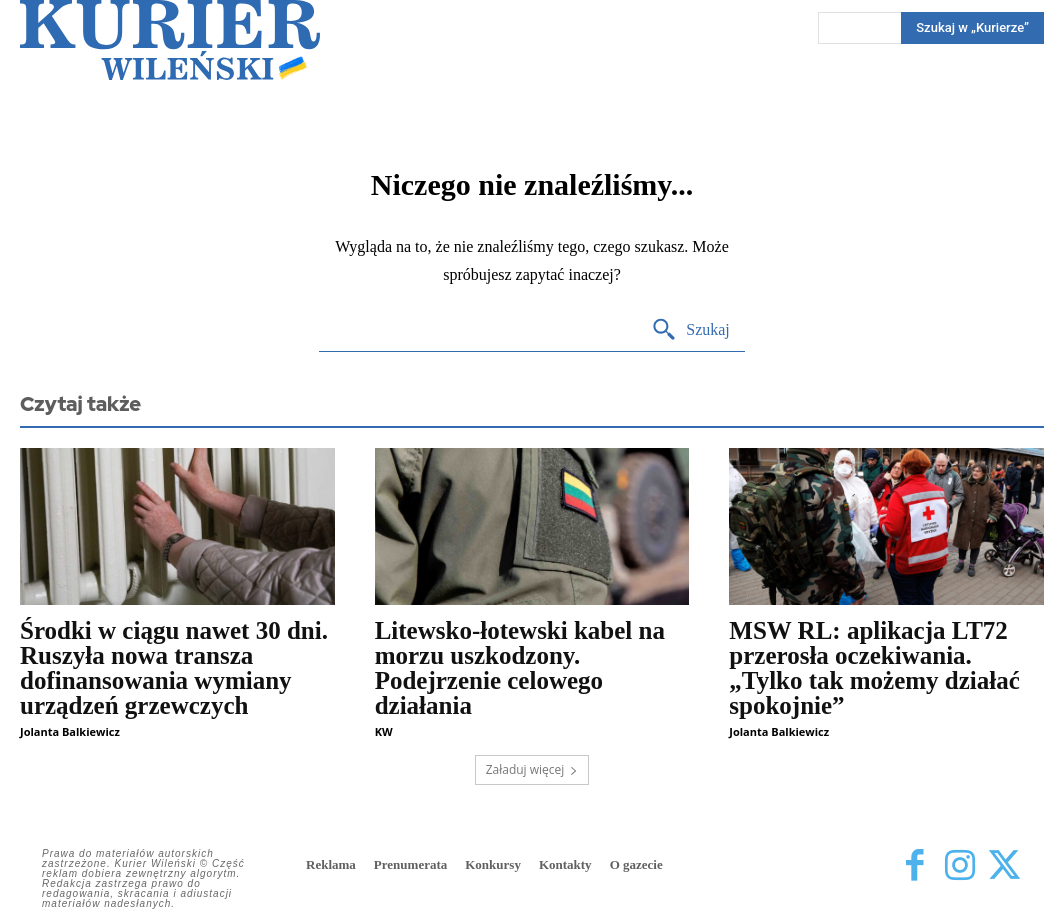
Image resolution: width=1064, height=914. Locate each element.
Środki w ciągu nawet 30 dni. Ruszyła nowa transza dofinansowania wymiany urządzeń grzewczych (174, 668)
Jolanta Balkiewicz (70, 731)
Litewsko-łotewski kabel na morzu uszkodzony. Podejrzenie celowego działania (520, 668)
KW (384, 731)
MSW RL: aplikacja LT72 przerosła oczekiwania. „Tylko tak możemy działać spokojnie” (874, 668)
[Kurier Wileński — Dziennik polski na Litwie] (170, 40)
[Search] (690, 330)
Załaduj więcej (532, 769)
